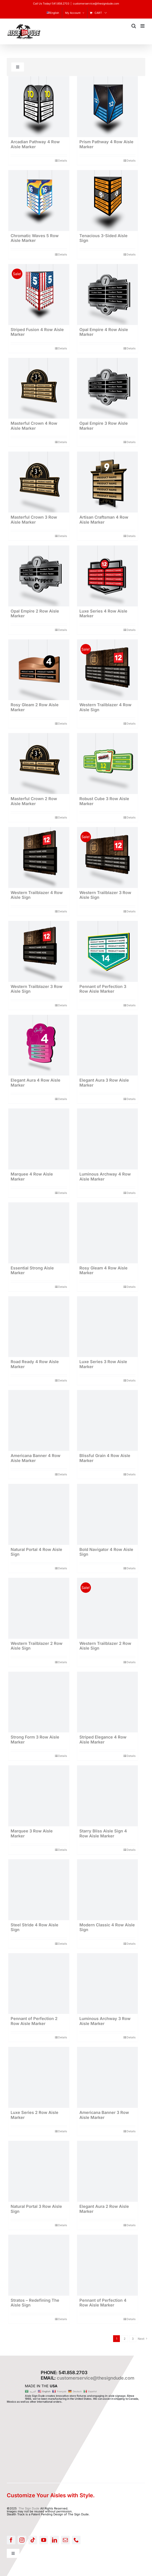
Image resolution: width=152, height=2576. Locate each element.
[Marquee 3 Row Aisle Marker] (38, 1795)
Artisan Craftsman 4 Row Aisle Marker (103, 520)
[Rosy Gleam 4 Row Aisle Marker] (107, 1232)
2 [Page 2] (125, 2338)
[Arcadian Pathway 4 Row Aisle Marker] (38, 106)
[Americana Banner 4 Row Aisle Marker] (38, 1420)
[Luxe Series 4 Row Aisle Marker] (107, 576)
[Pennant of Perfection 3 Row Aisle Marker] (107, 951)
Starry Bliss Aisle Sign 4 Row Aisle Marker (103, 1833)
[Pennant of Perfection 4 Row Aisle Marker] (107, 2265)
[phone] (76, 2540)
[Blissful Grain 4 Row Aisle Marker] (107, 1420)
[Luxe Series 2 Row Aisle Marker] (38, 2077)
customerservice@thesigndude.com (96, 3)
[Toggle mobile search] (133, 26)
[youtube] (43, 2540)
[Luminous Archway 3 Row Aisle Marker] (107, 1983)
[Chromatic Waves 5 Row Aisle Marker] (38, 200)
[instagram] (22, 2540)
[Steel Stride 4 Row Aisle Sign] (38, 1889)
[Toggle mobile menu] (142, 26)
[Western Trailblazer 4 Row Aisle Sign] (107, 669)
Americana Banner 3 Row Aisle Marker (104, 2115)
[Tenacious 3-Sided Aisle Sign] (107, 200)
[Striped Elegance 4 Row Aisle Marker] (107, 1702)
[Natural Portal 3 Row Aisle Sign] (38, 2171)
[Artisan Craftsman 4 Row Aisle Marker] (107, 482)
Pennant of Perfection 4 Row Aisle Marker (102, 2303)
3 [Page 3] (133, 2338)
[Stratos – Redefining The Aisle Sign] (38, 2265)
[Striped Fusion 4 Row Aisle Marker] (38, 294)
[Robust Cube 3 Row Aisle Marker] (107, 763)
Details (62, 160)
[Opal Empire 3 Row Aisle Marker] (107, 388)
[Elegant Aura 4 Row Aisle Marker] (38, 1045)
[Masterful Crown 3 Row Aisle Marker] (38, 482)
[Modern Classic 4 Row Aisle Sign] (107, 1889)
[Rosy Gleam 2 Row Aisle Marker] (38, 669)
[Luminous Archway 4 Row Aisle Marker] (107, 1139)
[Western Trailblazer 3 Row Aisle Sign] (107, 857)
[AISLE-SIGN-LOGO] (24, 2368)
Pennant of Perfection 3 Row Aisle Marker (102, 989)
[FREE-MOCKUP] (73, 2407)
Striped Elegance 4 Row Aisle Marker (102, 1739)
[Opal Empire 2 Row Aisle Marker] (38, 576)
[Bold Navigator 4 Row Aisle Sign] (107, 1514)
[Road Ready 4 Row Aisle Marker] (38, 1326)
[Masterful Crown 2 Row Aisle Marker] (38, 763)
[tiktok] (32, 2540)
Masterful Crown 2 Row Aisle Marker (34, 801)
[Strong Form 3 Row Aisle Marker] (38, 1702)
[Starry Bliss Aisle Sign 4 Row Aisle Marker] (107, 1795)
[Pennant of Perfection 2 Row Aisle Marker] (38, 1983)
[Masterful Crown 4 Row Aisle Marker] (38, 388)
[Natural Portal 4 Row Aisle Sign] (38, 1514)
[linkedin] (54, 2540)
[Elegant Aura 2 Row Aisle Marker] (107, 2171)
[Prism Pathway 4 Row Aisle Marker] (107, 106)
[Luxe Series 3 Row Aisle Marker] (107, 1326)
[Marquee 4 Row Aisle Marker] (38, 1139)
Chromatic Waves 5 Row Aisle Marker (35, 238)
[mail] (65, 2540)
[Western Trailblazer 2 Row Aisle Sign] (38, 1608)
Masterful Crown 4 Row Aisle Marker (34, 426)
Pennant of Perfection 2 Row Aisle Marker (34, 2021)
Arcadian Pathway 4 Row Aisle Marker (35, 144)
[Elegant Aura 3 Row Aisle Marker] (107, 1045)
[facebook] (11, 2540)
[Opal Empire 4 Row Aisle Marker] (107, 294)
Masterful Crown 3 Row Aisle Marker (34, 520)
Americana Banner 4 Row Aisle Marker (35, 1458)
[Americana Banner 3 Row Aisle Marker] (107, 2077)
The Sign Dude (29, 2508)
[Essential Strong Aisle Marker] (38, 1232)
